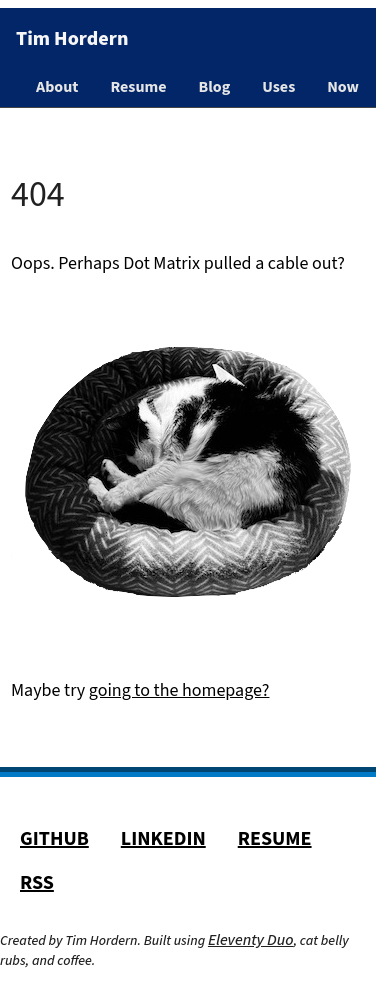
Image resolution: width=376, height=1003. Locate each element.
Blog (215, 87)
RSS (37, 883)
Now (343, 87)
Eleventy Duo (251, 940)
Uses (278, 87)
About (57, 87)
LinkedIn (163, 839)
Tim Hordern (72, 39)
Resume (138, 87)
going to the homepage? (179, 690)
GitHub (54, 839)
